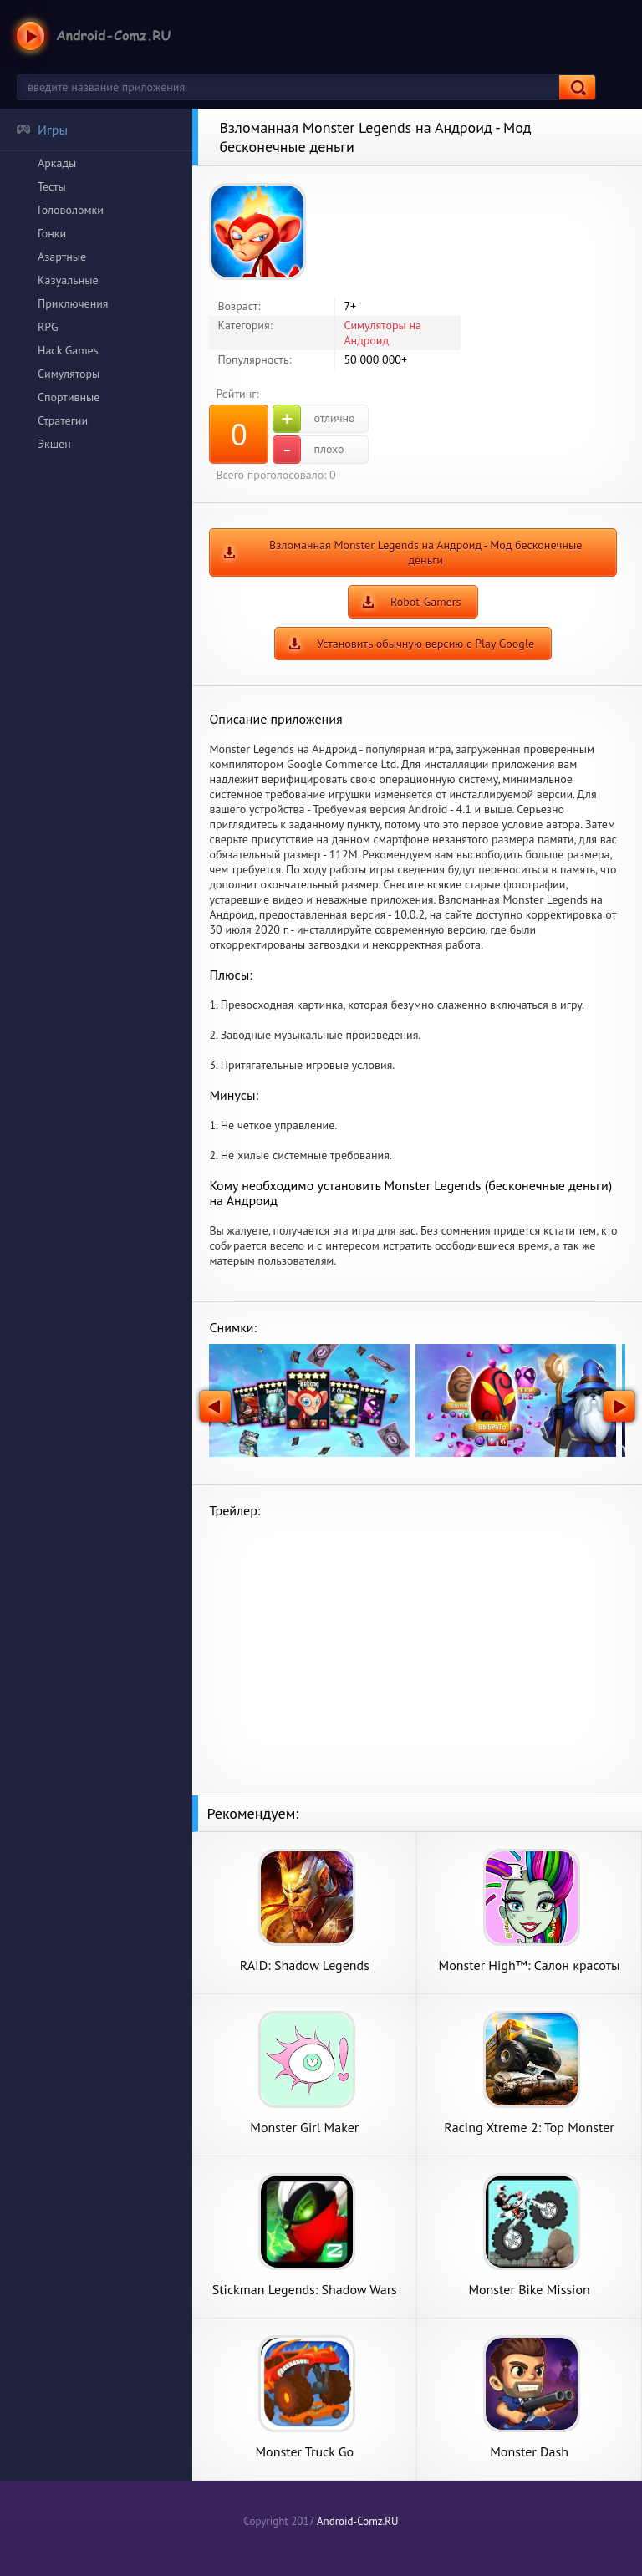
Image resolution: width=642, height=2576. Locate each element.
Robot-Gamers (425, 601)
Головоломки (71, 209)
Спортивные (68, 397)
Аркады (57, 163)
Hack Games (68, 350)
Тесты (52, 186)
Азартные (62, 256)
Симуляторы (68, 373)
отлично (313, 419)
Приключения (73, 303)
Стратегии (63, 420)
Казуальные (68, 280)
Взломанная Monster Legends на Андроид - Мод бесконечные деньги (425, 552)
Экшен (54, 443)
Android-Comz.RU (358, 2521)
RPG (48, 326)
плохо (308, 449)
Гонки (52, 233)
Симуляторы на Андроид (382, 333)
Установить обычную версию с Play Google (425, 643)
